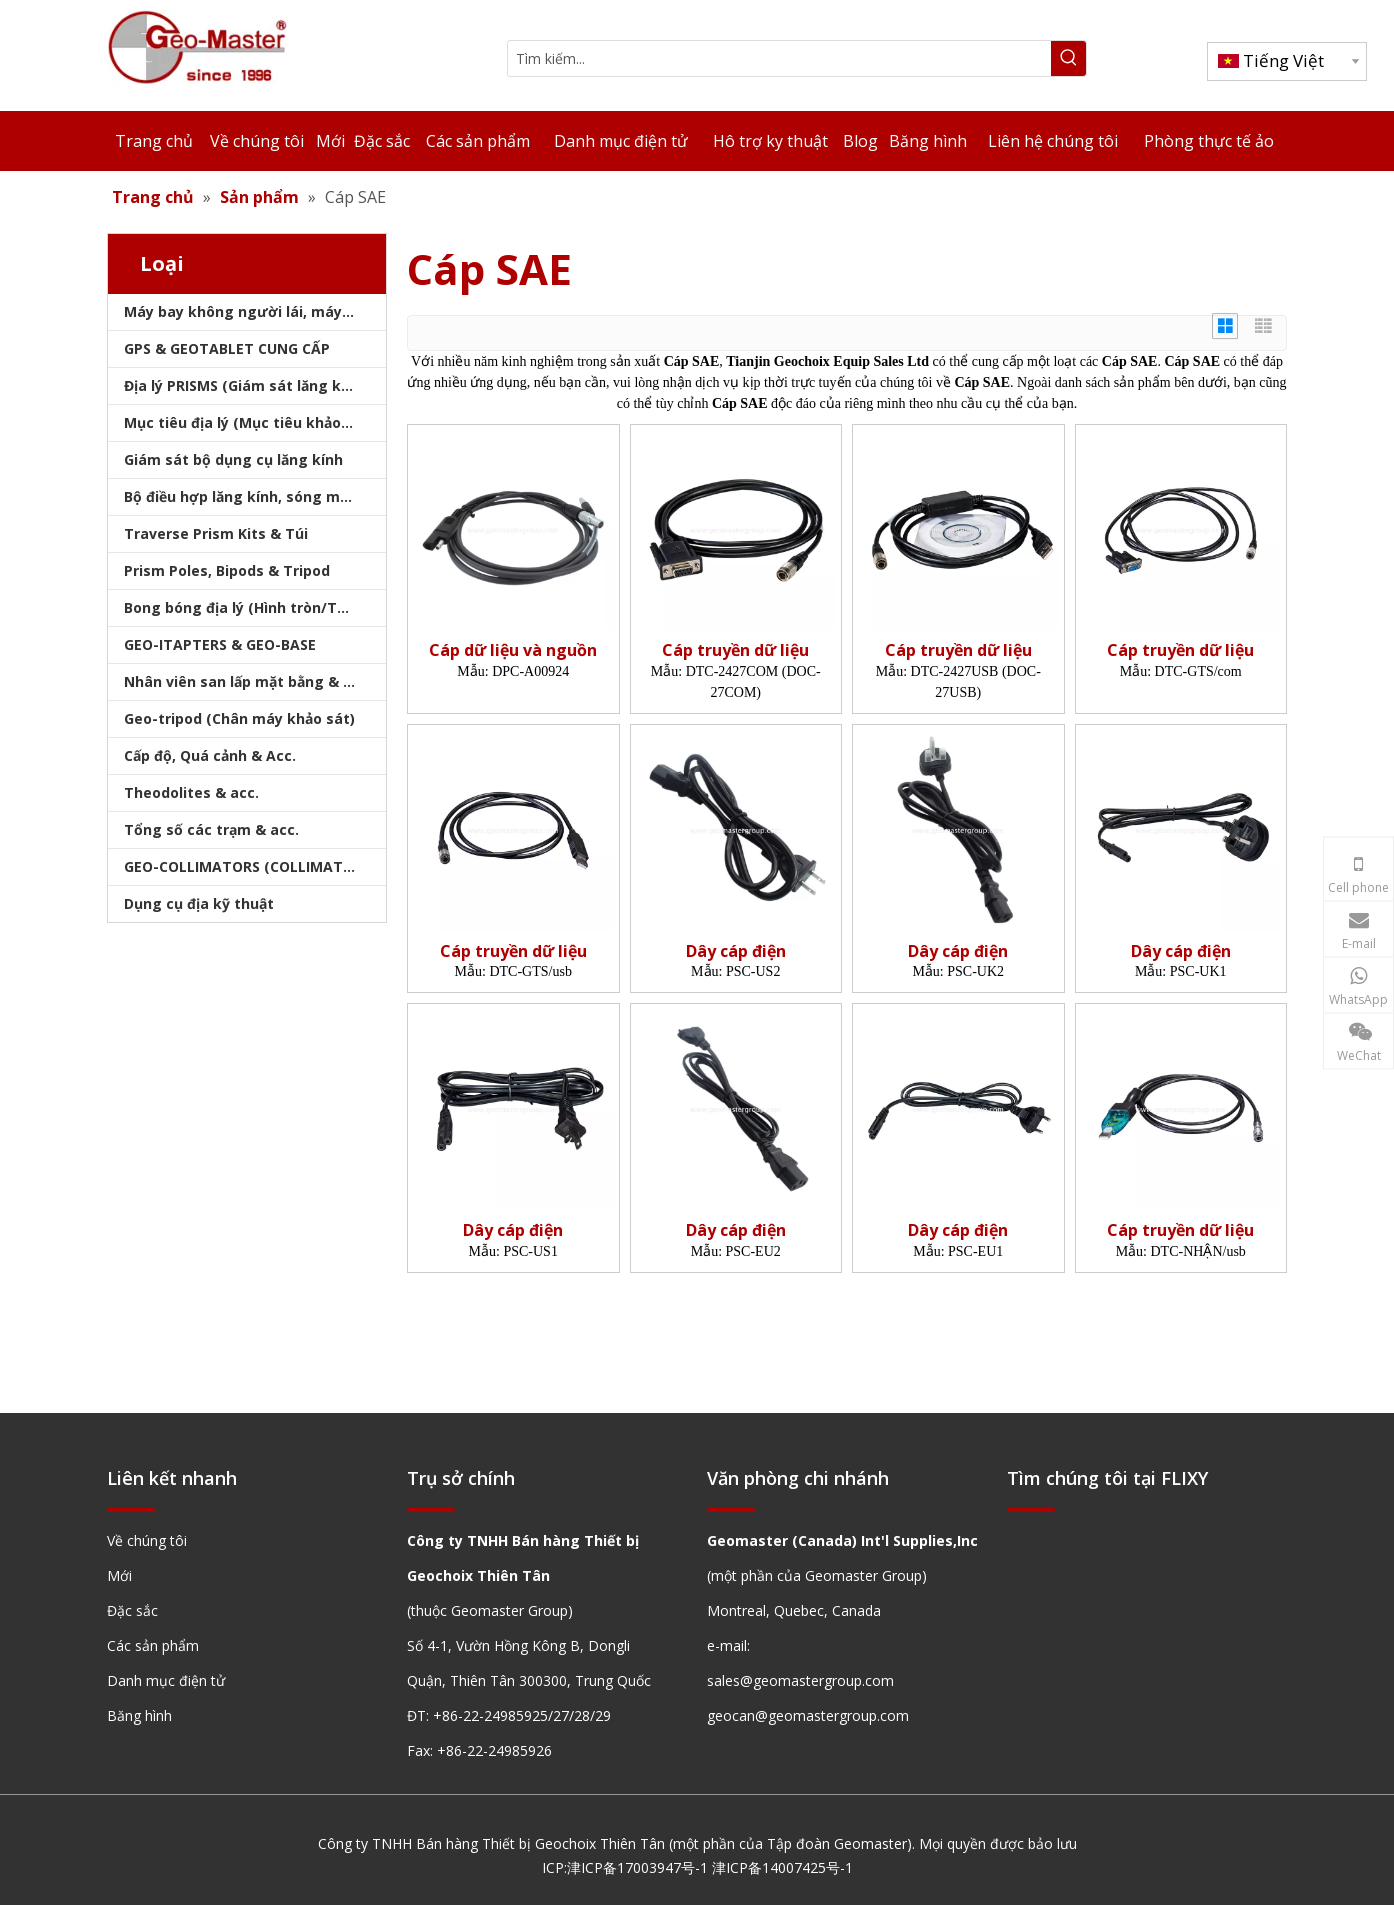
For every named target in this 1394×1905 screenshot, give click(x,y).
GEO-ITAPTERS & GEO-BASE (220, 644)
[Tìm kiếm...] (779, 58)
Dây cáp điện (736, 951)
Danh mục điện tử (166, 1680)
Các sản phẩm (153, 1645)
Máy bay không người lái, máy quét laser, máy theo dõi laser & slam (255, 311)
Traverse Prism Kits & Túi (216, 533)
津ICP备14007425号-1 (782, 1867)
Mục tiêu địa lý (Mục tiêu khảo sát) (249, 422)
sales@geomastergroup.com (800, 1680)
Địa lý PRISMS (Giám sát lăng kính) (246, 385)
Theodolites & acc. (191, 792)
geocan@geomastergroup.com (808, 1715)
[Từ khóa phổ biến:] (1068, 58)
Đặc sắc (132, 1610)
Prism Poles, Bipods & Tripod (227, 570)
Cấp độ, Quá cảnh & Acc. (210, 755)
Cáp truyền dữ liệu (735, 650)
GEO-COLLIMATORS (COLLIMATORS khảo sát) (255, 866)
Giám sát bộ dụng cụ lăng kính (233, 459)
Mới (119, 1575)
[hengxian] (131, 1508)
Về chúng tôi (147, 1540)
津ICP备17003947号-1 (637, 1867)
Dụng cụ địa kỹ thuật (199, 903)
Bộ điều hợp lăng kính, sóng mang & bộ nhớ (255, 496)
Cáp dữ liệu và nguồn (513, 650)
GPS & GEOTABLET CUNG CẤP (227, 348)
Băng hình (139, 1715)
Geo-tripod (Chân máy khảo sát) (239, 718)
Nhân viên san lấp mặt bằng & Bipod (253, 681)
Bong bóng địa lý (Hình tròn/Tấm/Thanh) (255, 607)
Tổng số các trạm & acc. (211, 829)
